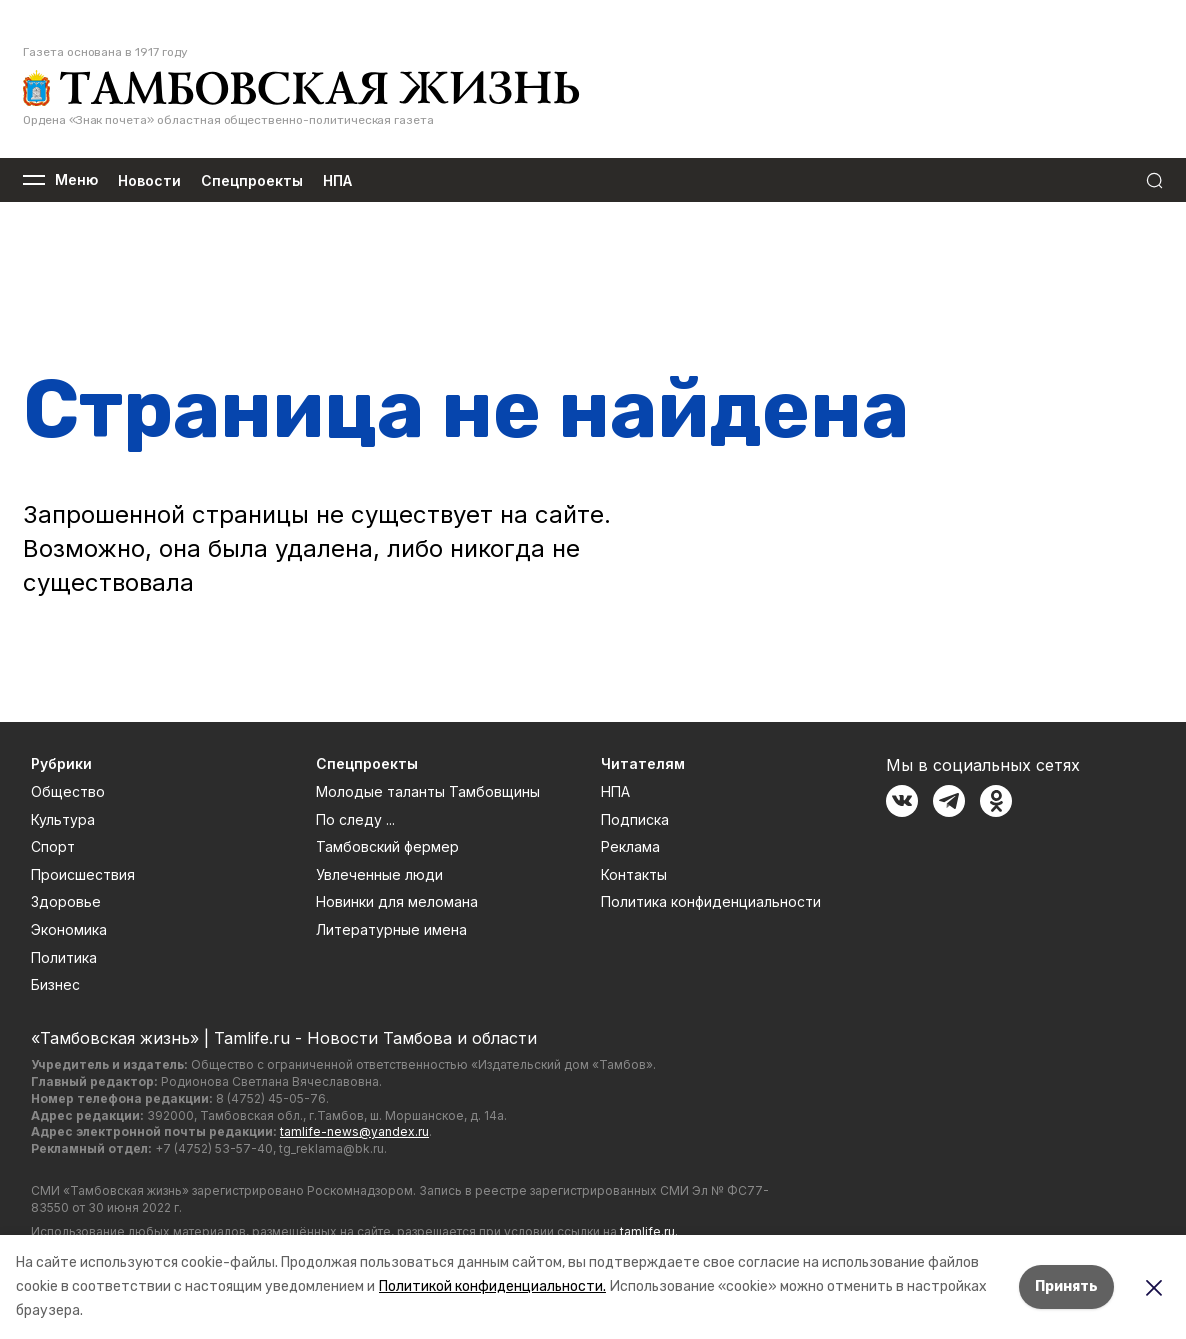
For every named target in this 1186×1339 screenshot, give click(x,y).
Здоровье (66, 901)
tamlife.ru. (649, 1231)
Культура (63, 819)
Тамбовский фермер (387, 846)
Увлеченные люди (379, 874)
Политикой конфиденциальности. (492, 1286)
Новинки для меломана (397, 901)
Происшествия (83, 874)
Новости (149, 180)
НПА (337, 180)
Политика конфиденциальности (711, 901)
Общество (68, 791)
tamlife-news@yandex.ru (354, 1131)
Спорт (53, 846)
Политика (64, 957)
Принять (1066, 1286)
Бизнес (55, 984)
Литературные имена (391, 929)
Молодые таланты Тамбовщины (428, 791)
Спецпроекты (252, 180)
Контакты (634, 874)
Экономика (69, 929)
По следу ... (355, 819)
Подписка (635, 819)
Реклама (630, 846)
